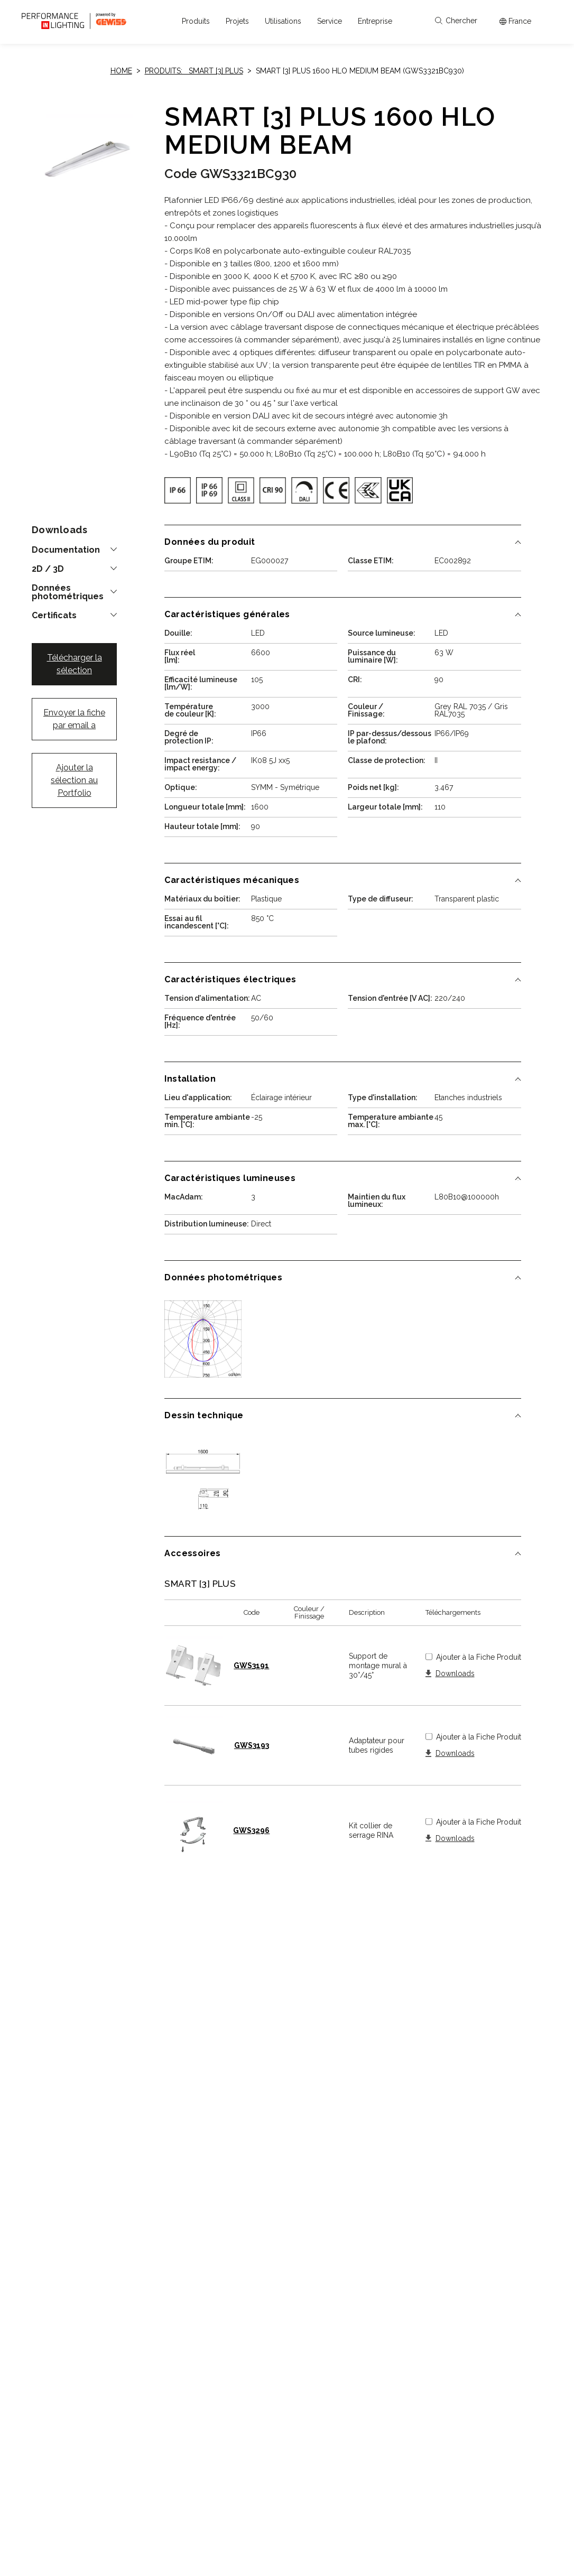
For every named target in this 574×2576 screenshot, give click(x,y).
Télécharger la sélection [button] (74, 664)
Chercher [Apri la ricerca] (456, 20)
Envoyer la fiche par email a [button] (74, 719)
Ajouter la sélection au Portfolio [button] (74, 780)
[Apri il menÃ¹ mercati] (515, 21)
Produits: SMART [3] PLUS (194, 71)
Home (121, 71)
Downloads (455, 1674)
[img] (177, 490)
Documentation (66, 550)
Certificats (54, 615)
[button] (196, 21)
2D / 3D (48, 569)
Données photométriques (68, 592)
